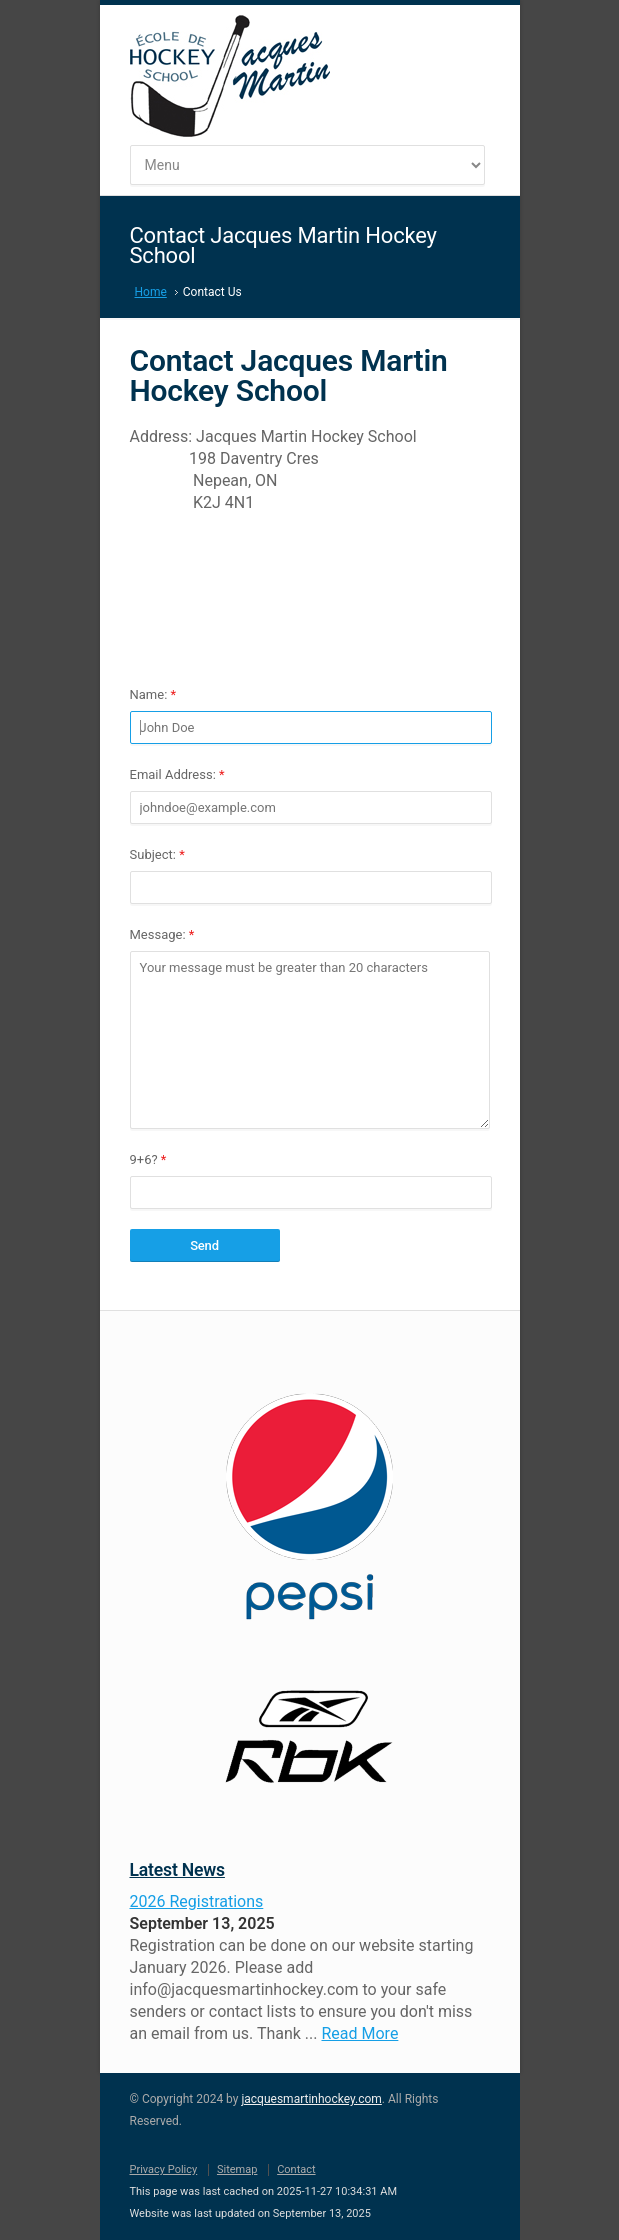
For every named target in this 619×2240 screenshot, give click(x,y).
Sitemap (237, 2169)
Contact (296, 2169)
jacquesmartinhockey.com (311, 2099)
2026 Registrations (197, 1901)
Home (151, 292)
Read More (359, 2033)
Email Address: (177, 774)
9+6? (148, 1159)
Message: (162, 934)
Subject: (157, 854)
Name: (153, 694)
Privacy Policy (164, 2169)
